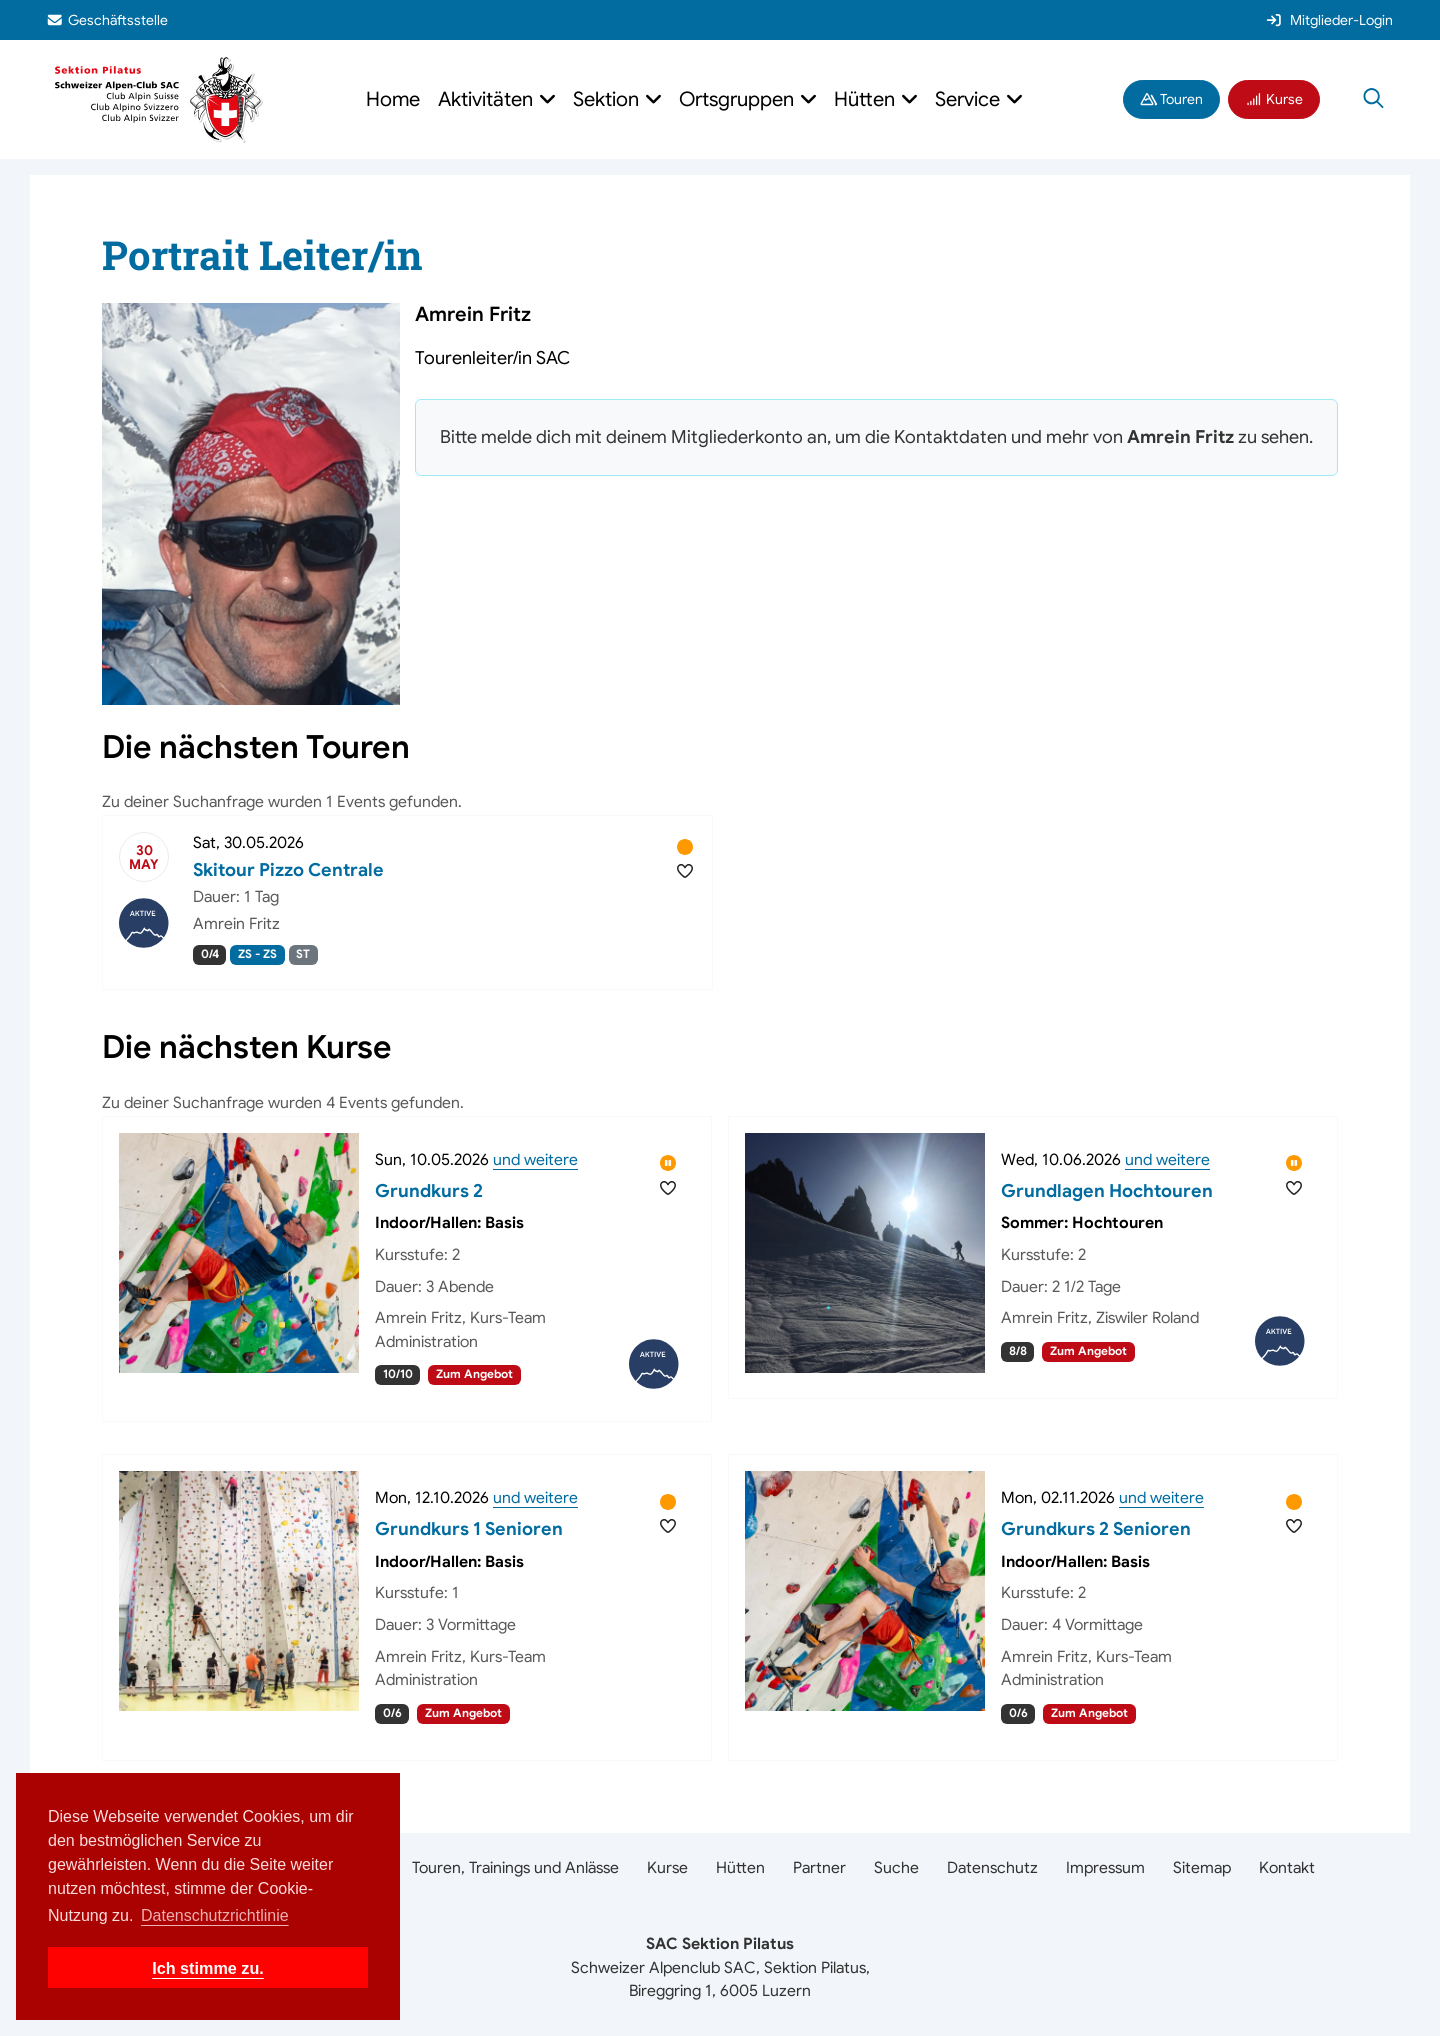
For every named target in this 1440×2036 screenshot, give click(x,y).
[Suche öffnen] (1373, 100)
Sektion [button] (608, 99)
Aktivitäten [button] (488, 99)
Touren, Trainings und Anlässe (515, 1868)
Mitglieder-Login (1329, 20)
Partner (819, 1868)
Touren (1172, 99)
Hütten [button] (867, 99)
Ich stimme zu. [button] (208, 1968)
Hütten (740, 1868)
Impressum (1105, 1868)
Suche (896, 1868)
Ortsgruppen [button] (739, 99)
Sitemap (1202, 1868)
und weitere (535, 1160)
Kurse (1274, 99)
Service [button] (970, 99)
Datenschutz (992, 1868)
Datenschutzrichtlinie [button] (215, 1915)
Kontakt (1287, 1868)
